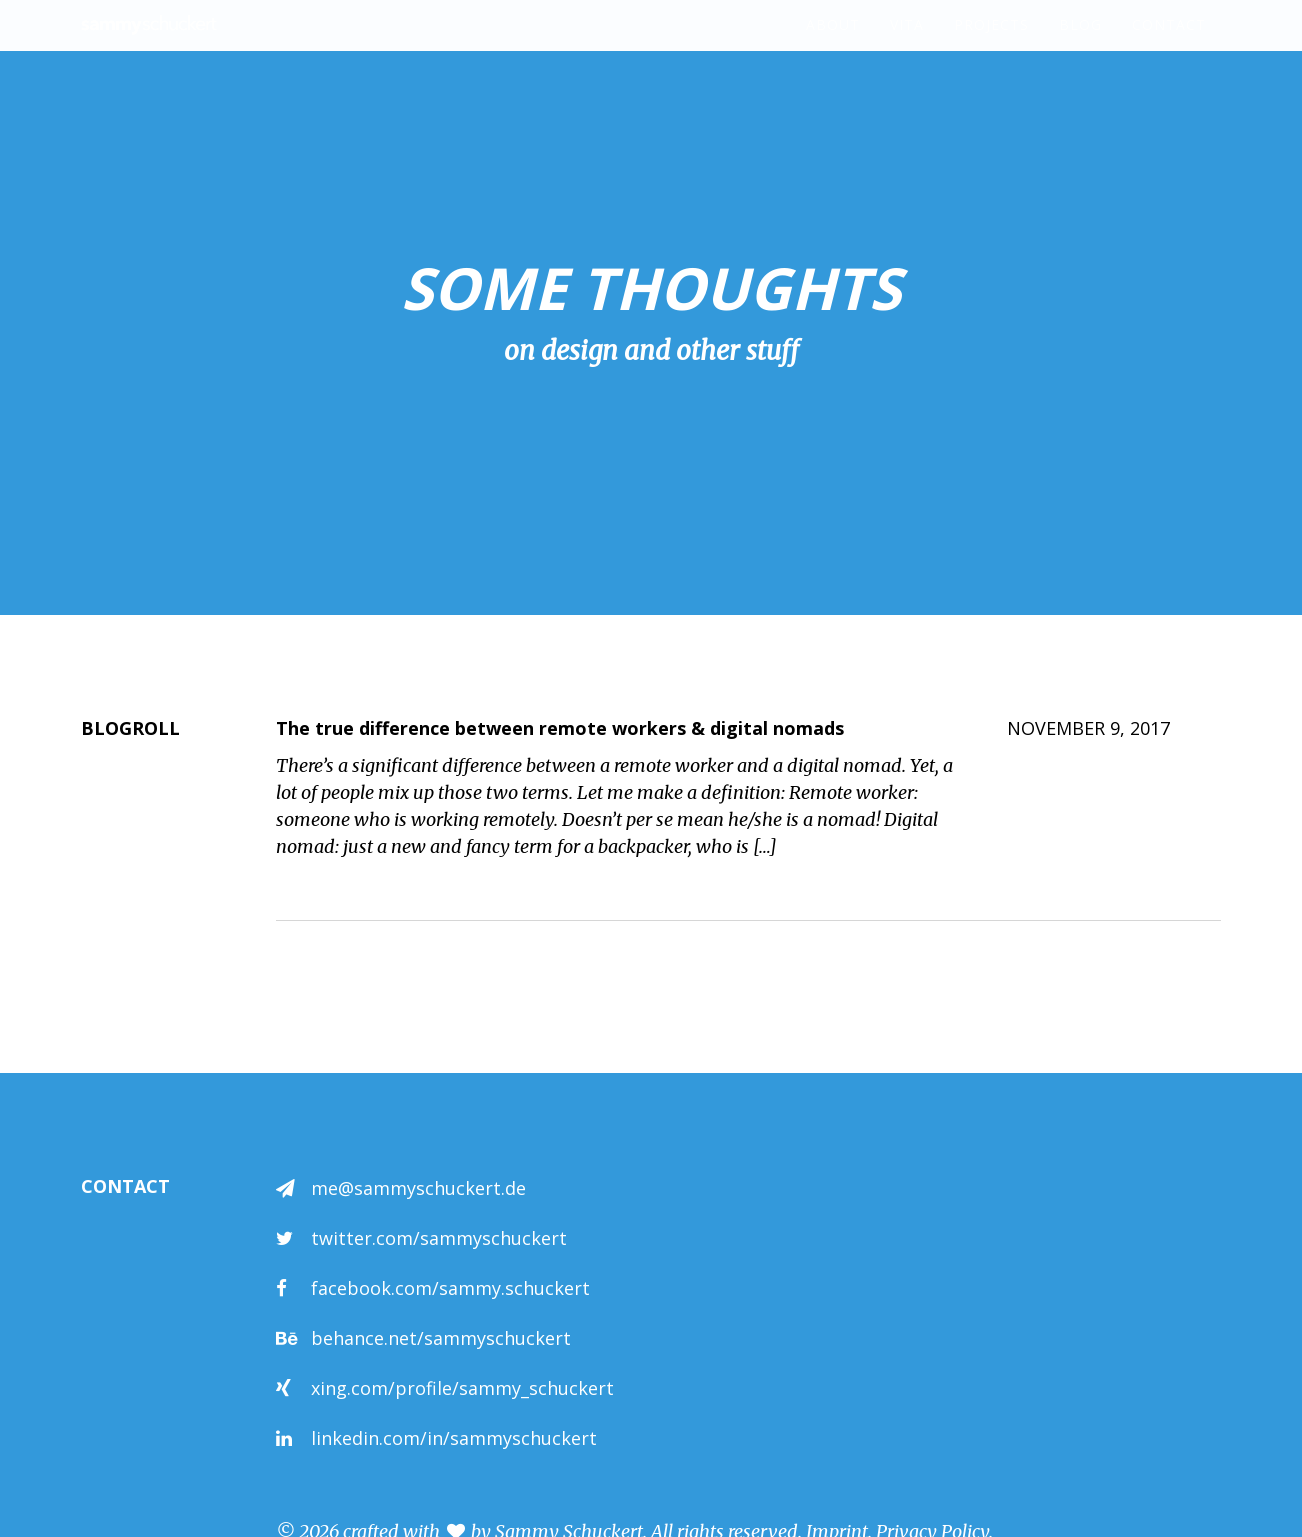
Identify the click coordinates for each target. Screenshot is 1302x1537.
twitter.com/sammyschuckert (439, 1238)
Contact (1169, 44)
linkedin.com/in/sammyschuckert (454, 1438)
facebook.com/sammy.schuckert (450, 1288)
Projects (991, 44)
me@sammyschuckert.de (418, 1188)
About (833, 44)
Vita (907, 44)
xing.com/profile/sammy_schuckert (462, 1388)
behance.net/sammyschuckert (441, 1338)
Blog (1080, 44)
